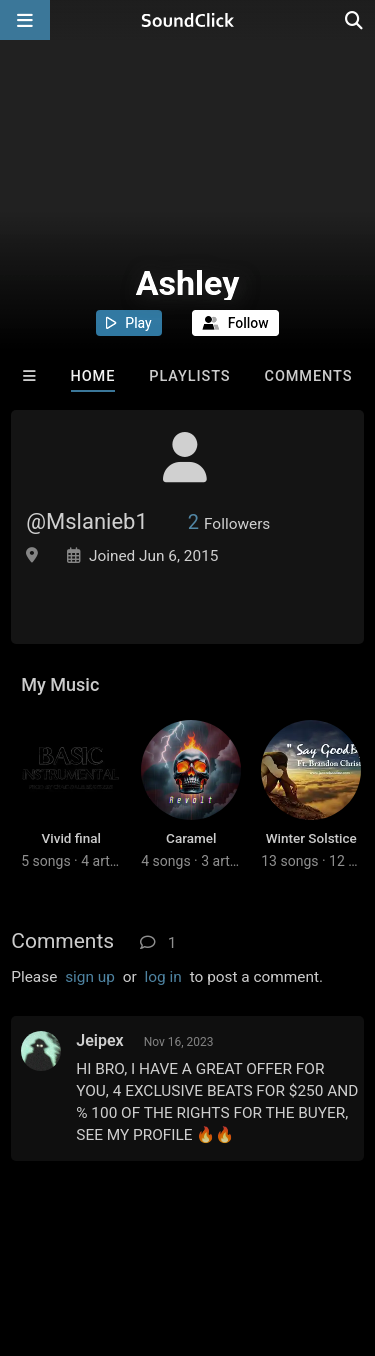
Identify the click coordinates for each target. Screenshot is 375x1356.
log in (163, 977)
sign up (90, 977)
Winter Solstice (311, 838)
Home (93, 376)
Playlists (189, 376)
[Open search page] (355, 20)
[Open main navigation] (25, 20)
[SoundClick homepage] (188, 20)
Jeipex (99, 1040)
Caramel (191, 838)
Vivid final (71, 838)
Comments (309, 376)
